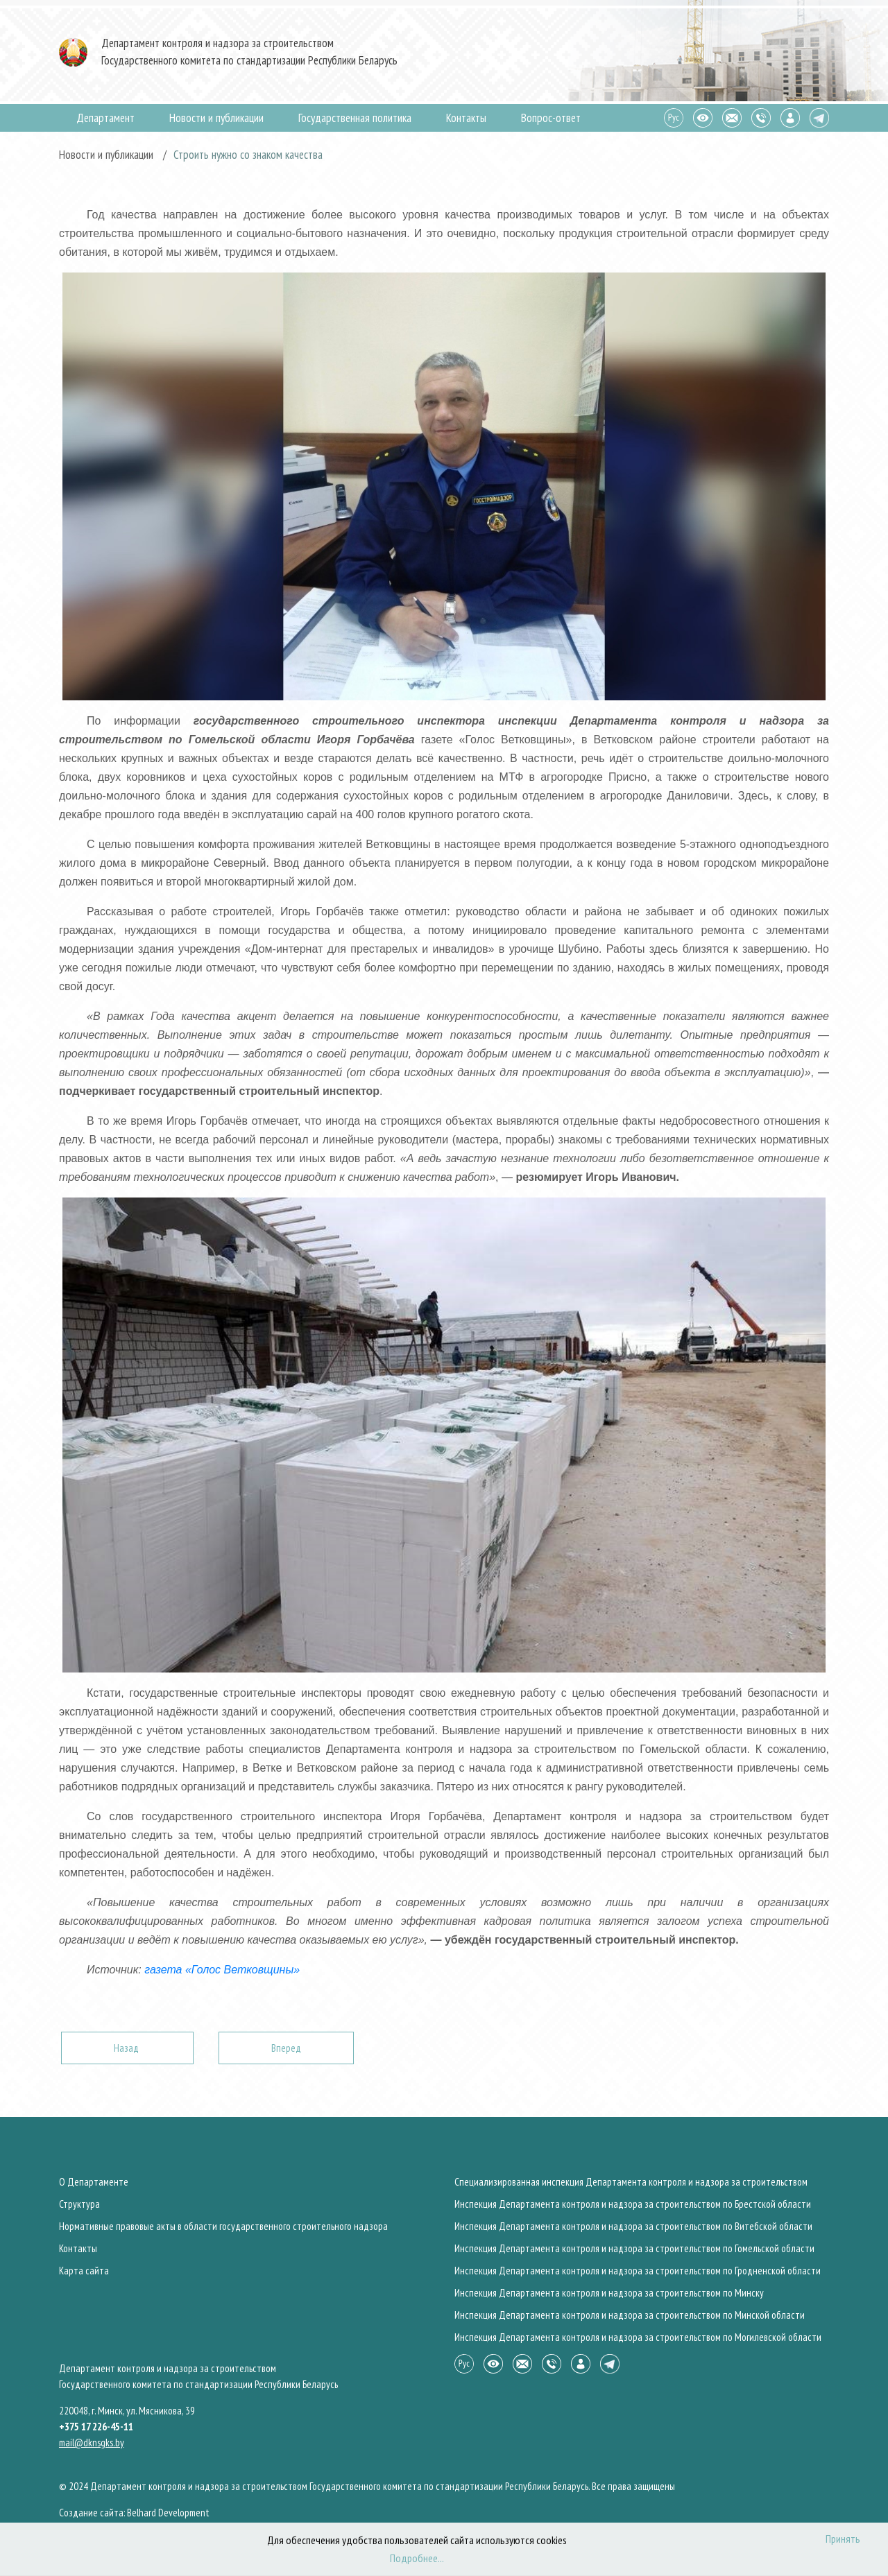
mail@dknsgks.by (91, 2442)
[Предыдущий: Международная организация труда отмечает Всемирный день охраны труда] (127, 2048)
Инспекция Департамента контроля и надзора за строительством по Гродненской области (637, 2270)
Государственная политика (354, 118)
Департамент (105, 118)
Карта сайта (84, 2270)
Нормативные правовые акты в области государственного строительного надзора (223, 2226)
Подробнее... (417, 2558)
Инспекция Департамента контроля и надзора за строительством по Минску (609, 2292)
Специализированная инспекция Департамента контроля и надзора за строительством (631, 2181)
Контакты (466, 118)
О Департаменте (93, 2181)
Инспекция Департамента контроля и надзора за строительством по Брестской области (632, 2204)
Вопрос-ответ (551, 118)
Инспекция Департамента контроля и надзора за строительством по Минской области (629, 2315)
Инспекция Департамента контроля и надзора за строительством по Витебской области (633, 2226)
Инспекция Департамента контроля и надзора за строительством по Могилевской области (637, 2337)
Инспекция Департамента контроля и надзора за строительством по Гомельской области (634, 2248)
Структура (79, 2204)
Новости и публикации (216, 118)
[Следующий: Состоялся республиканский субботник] (286, 2048)
